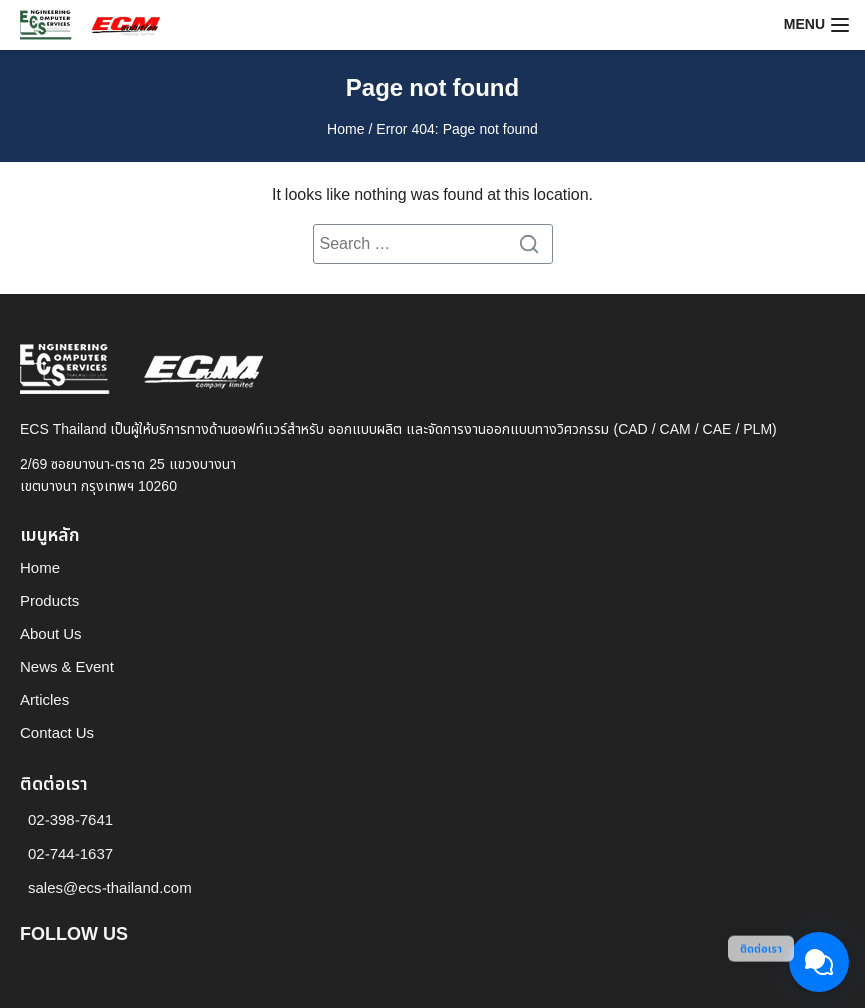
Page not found (432, 89)
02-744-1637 (70, 854)
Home (345, 129)
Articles (44, 700)
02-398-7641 (70, 820)
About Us (51, 634)
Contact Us (57, 733)
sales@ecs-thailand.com (110, 888)
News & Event (67, 667)
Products (49, 601)
